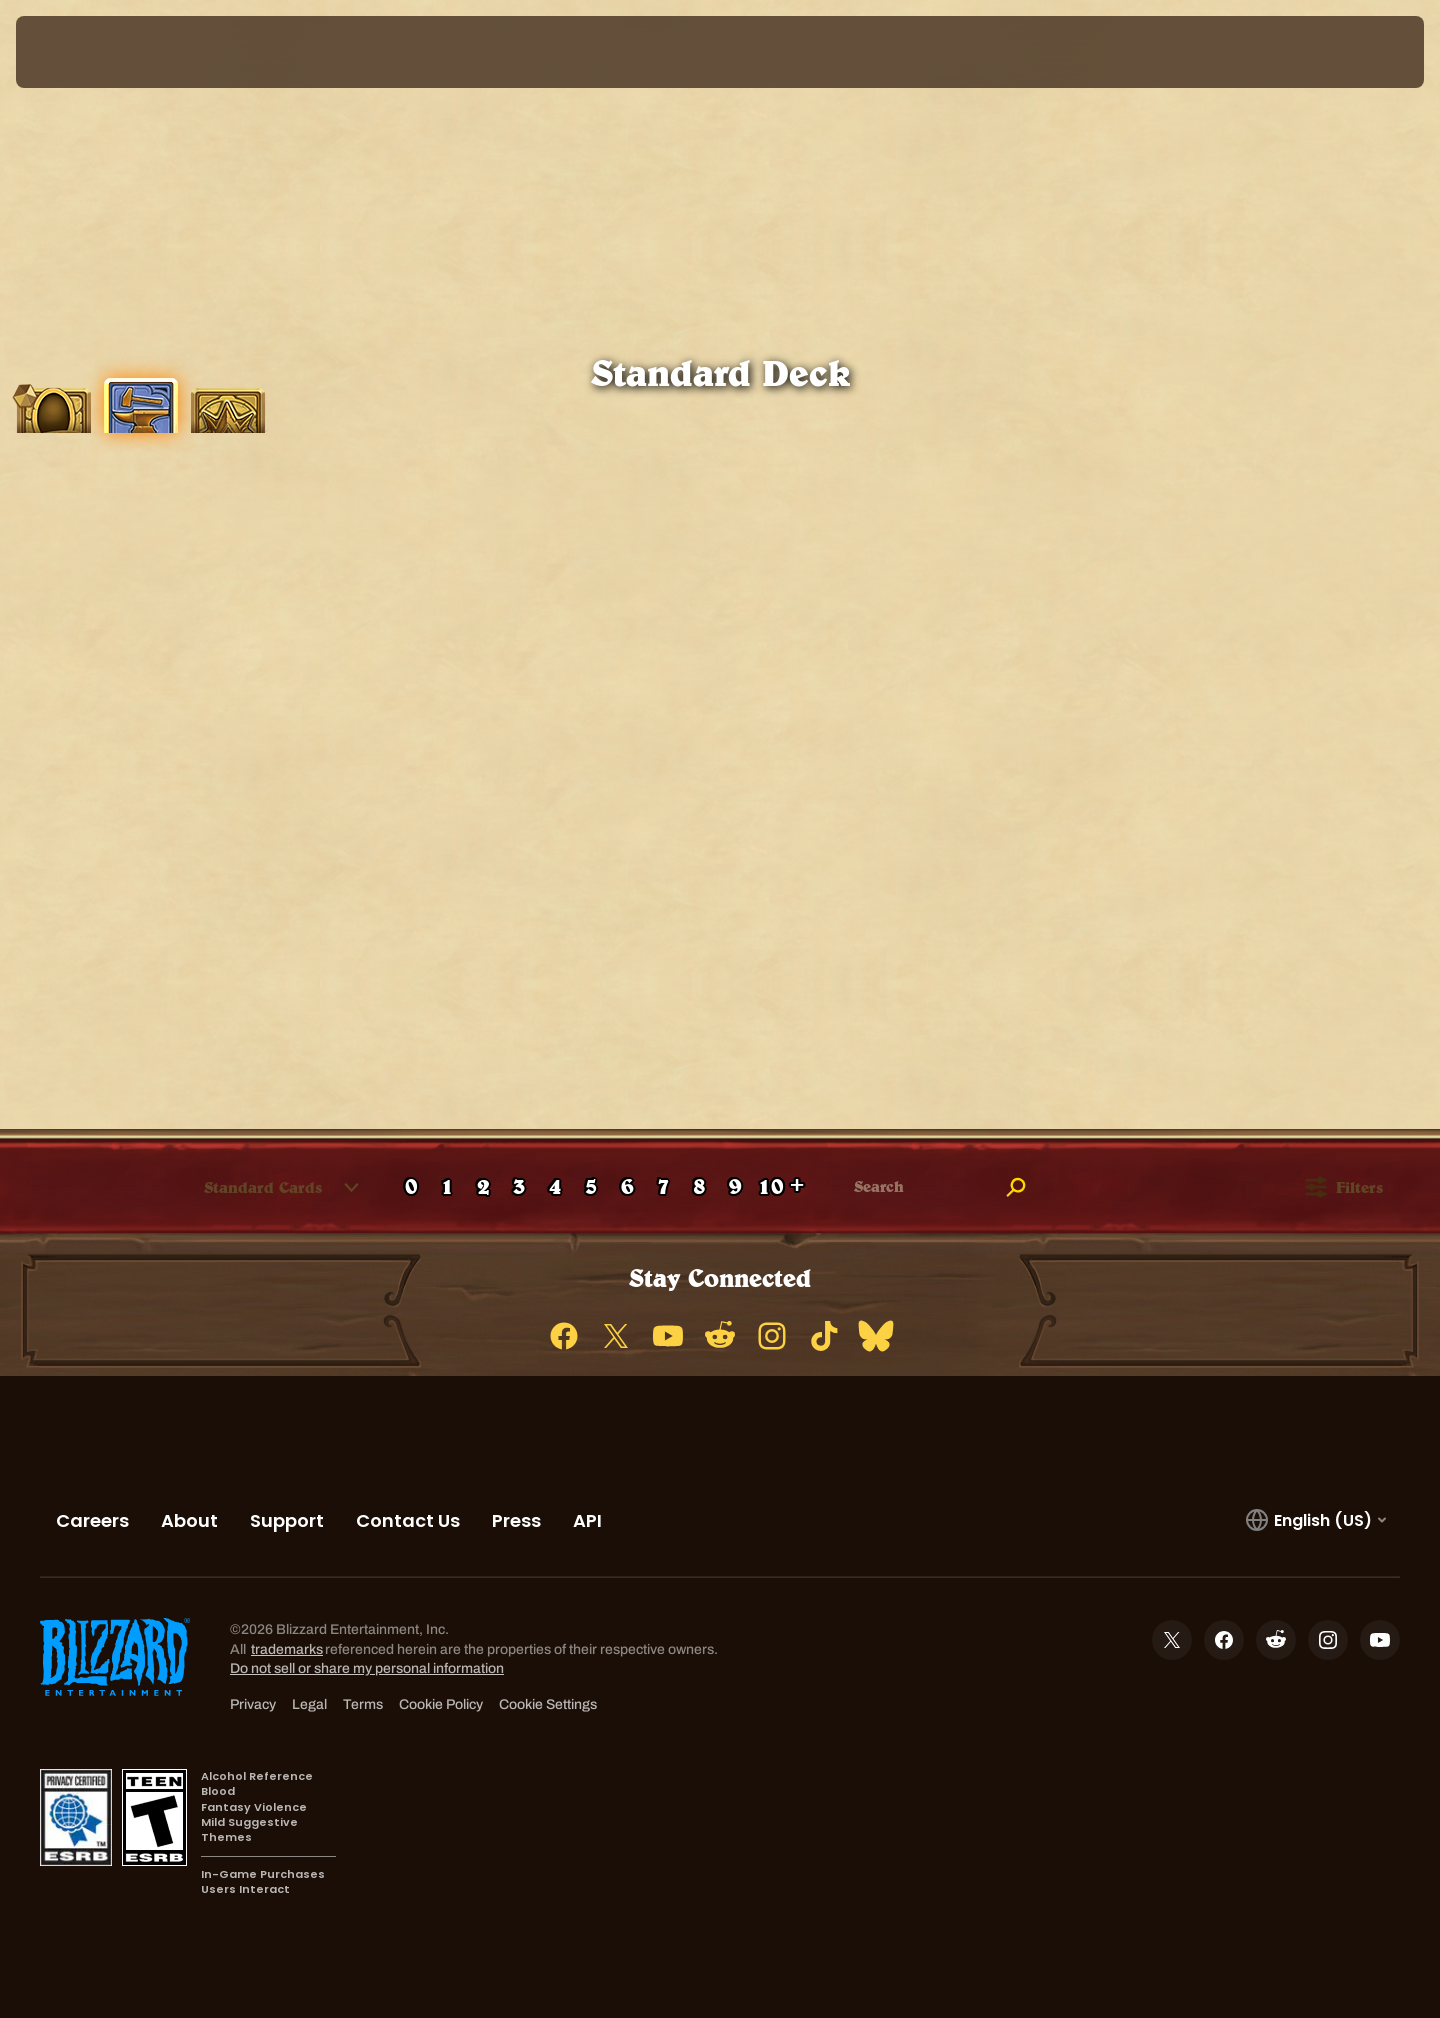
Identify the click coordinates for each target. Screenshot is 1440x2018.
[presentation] (90, 52)
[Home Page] (200, 52)
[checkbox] (35, 1188)
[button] (264, 1187)
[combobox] (251, 1187)
